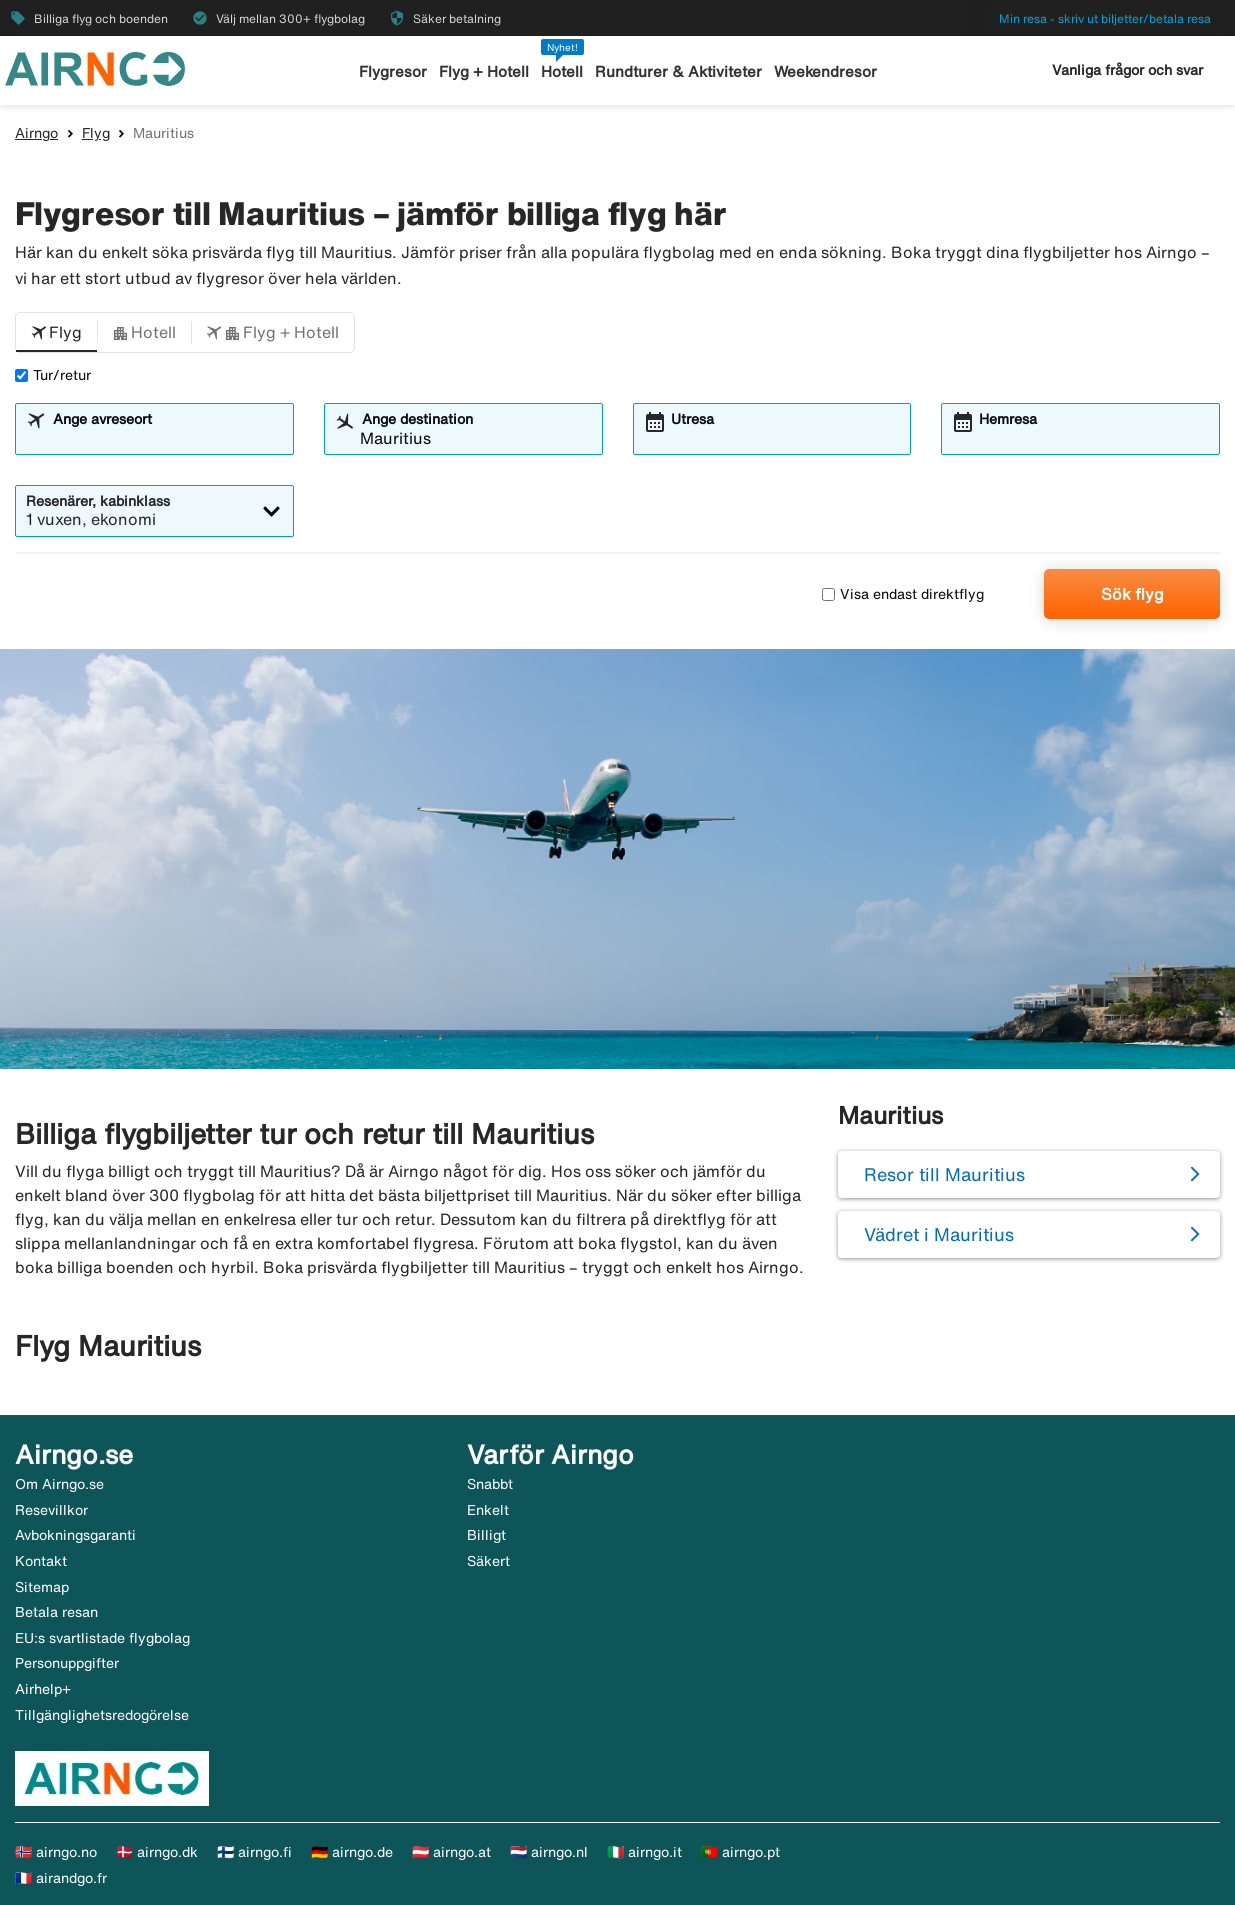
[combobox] (167, 438)
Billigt (486, 1535)
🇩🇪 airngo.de (352, 1852)
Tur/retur (53, 375)
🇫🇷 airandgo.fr (61, 1878)
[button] (56, 333)
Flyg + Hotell (484, 71)
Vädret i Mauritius (939, 1234)
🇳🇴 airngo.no (56, 1852)
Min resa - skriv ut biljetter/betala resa (1105, 18)
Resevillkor (51, 1510)
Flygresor (393, 71)
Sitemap (42, 1587)
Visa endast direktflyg (903, 594)
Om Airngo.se (59, 1484)
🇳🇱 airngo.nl (549, 1852)
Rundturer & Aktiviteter (678, 71)
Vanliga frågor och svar (1127, 70)
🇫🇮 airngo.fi (254, 1852)
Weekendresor (825, 71)
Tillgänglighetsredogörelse (102, 1715)
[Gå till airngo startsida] (95, 67)
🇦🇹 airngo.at (451, 1852)
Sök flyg (1132, 594)
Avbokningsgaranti (75, 1535)
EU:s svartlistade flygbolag (102, 1638)
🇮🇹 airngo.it (644, 1852)
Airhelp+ (43, 1689)
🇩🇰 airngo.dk (157, 1852)
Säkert (488, 1561)
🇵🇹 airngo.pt (740, 1852)
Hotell (562, 71)
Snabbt (490, 1484)
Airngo (36, 133)
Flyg (96, 133)
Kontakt (41, 1561)
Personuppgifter (67, 1663)
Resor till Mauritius (944, 1174)
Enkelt (488, 1510)
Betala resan (56, 1612)
